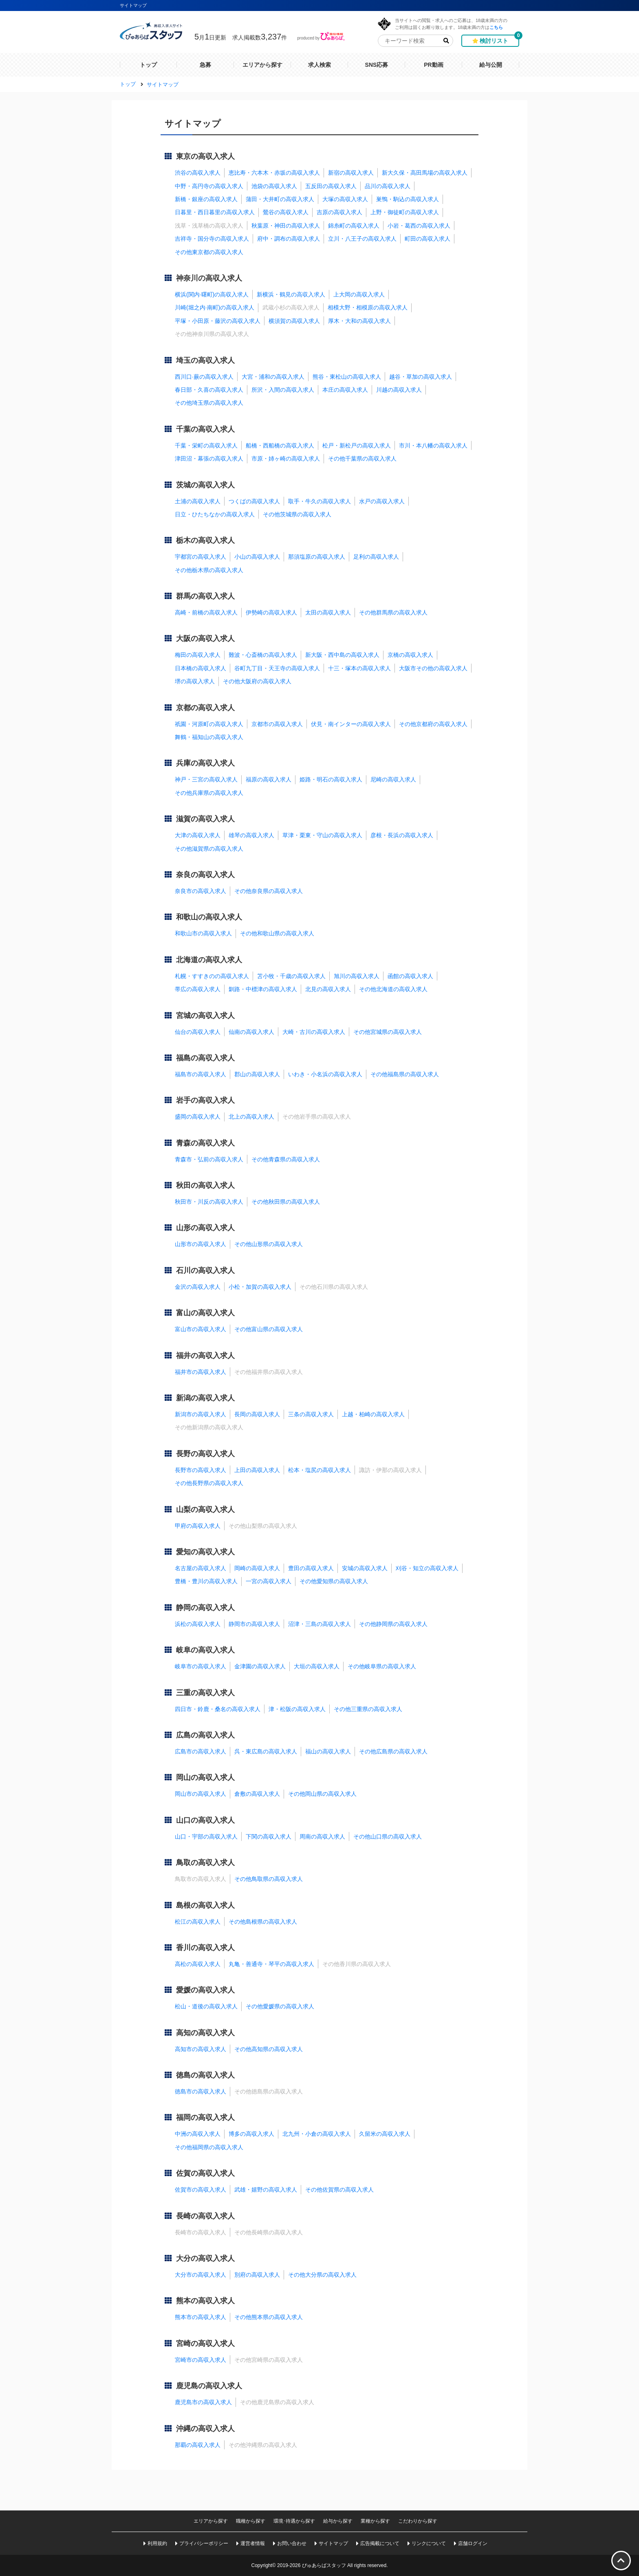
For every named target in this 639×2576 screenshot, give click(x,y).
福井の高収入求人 (205, 1356)
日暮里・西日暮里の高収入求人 (215, 212)
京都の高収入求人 (205, 708)
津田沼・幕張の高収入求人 (209, 458)
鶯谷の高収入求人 (285, 212)
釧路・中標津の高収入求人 (263, 989)
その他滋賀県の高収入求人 (209, 848)
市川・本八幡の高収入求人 (433, 445)
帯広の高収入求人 (197, 989)
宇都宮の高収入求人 (200, 556)
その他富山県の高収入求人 (268, 1329)
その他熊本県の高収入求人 (268, 2317)
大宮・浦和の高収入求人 (273, 376)
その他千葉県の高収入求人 (362, 458)
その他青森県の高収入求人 (285, 1159)
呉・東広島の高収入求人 (265, 1751)
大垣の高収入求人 (316, 1666)
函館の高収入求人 (410, 976)
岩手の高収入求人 (205, 1100)
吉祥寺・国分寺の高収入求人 (212, 238)
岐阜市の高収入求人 (200, 1666)
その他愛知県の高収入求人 (334, 1581)
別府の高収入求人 (257, 2274)
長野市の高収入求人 (200, 1470)
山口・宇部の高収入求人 (206, 1836)
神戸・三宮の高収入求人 (206, 779)
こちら (496, 27)
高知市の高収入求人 (200, 2049)
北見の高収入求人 (328, 989)
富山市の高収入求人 (200, 1329)
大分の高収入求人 (205, 2258)
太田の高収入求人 (328, 612)
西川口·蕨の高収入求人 (204, 376)
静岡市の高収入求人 (254, 1624)
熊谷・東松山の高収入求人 (347, 376)
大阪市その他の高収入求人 (433, 668)
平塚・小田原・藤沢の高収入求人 (217, 321)
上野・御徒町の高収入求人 (404, 212)
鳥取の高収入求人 (205, 1862)
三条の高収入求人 (311, 1414)
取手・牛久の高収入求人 (319, 501)
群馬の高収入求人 (205, 596)
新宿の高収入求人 (351, 172)
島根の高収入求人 (205, 1905)
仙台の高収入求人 (197, 1032)
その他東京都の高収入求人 (209, 252)
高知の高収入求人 (205, 2033)
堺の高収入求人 (195, 681)
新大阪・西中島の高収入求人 (342, 655)
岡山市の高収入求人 (200, 1793)
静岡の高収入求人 (205, 1608)
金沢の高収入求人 (197, 1287)
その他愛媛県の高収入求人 (280, 2006)
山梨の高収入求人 (205, 1509)
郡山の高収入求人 (257, 1074)
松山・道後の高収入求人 (206, 2006)
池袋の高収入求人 (274, 186)
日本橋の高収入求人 (200, 668)
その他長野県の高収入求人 (209, 1483)
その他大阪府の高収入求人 (257, 681)
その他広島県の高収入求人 (393, 1751)
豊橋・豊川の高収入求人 (206, 1581)
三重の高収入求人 (205, 1693)
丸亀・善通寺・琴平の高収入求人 (271, 1964)
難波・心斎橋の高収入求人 (263, 655)
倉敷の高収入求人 (257, 1793)
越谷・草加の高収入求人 (420, 376)
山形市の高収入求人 (200, 1244)
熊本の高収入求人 (205, 2301)
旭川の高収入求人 (356, 976)
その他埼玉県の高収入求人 (209, 402)
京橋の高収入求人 (410, 655)
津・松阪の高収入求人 (297, 1709)
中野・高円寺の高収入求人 (209, 186)
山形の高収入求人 (205, 1228)
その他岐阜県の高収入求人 (382, 1666)
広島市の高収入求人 (200, 1751)
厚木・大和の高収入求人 (359, 321)
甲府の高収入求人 (197, 1526)
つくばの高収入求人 (254, 501)
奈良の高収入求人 (205, 875)
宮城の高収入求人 (205, 1016)
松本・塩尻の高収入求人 (319, 1470)
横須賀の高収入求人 (294, 321)
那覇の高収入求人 (197, 2445)
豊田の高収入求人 (311, 1568)
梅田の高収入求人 (197, 655)
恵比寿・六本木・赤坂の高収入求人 (274, 172)
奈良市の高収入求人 (200, 891)
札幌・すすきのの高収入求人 (212, 976)
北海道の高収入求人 (209, 960)
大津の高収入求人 (197, 835)
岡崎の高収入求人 (257, 1568)
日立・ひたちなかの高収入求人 (215, 514)
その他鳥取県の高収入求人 (268, 1879)
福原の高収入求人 (268, 779)
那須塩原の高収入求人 (316, 556)
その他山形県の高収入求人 (268, 1244)
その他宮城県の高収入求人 (387, 1032)
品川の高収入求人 (387, 186)
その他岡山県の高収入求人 (322, 1793)
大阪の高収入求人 (205, 638)
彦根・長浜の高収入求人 (401, 835)
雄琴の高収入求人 (251, 835)
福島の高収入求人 (205, 1058)
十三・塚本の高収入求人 (359, 668)
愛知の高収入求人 (205, 1552)
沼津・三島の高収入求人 (319, 1624)
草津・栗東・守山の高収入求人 (322, 835)
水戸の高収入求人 (382, 501)
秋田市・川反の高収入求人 (209, 1201)
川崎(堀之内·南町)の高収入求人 (214, 307)
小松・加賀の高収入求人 (260, 1287)
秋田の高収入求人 (205, 1185)
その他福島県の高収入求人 (404, 1074)
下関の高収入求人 (268, 1836)
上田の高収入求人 (257, 1470)
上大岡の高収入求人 (359, 294)
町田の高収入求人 (427, 238)
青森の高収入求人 (205, 1143)
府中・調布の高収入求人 (288, 238)
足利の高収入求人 (376, 556)
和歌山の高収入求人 (209, 917)
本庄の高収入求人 (345, 389)
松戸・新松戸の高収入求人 (356, 445)
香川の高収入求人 (205, 1948)
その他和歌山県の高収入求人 (277, 933)
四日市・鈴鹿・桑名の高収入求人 (217, 1709)
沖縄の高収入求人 (205, 2429)
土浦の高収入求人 (197, 501)
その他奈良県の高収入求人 (268, 891)
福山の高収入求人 (328, 1751)
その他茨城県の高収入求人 (297, 514)
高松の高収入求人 (197, 1964)
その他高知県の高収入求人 (268, 2049)
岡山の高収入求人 (205, 1777)
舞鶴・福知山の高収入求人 (209, 737)
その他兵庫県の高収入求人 (209, 793)
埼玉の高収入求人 (205, 360)
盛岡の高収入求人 (197, 1116)
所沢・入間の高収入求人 (282, 389)
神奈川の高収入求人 (209, 278)
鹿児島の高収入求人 (209, 2386)
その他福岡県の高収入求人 (209, 2147)
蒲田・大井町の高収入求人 (280, 199)
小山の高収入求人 (257, 556)
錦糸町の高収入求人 (353, 225)
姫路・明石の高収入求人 (331, 779)
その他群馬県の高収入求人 (393, 612)
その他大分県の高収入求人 (322, 2274)
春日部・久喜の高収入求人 (209, 389)
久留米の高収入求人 (384, 2134)
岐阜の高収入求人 (205, 1650)
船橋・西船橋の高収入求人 (280, 445)
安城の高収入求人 (365, 1568)
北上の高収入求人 (251, 1116)
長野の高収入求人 (205, 1454)
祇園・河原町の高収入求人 (209, 724)
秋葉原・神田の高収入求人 (285, 225)
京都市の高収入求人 (277, 724)
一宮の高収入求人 (268, 1581)
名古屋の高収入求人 (200, 1568)
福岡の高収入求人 (205, 2117)
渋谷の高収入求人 (197, 172)
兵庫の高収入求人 (205, 763)
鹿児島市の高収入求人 (203, 2402)
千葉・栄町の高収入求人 (206, 445)
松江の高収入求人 (197, 1921)
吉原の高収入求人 (339, 212)
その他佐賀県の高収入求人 (339, 2189)
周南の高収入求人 (322, 1836)
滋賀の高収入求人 (205, 819)
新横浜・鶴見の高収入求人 (291, 294)
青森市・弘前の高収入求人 (209, 1159)
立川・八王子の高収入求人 (362, 238)
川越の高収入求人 (399, 389)
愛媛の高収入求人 (205, 1990)
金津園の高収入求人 (260, 1666)
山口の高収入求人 (205, 1820)
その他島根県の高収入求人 (263, 1921)
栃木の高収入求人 (205, 540)
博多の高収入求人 (251, 2134)
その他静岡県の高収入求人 (393, 1624)
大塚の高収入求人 (345, 199)
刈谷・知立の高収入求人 (427, 1568)
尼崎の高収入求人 (393, 779)
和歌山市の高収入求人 (203, 933)
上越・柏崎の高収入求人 (373, 1414)
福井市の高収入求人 (200, 1372)
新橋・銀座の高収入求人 (206, 199)
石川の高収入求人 (205, 1270)
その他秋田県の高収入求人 (285, 1201)
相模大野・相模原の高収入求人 (368, 307)
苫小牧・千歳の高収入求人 (291, 976)
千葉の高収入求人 (205, 429)
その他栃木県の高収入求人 (209, 570)
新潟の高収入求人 (205, 1398)
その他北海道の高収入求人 (393, 989)
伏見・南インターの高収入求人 (351, 724)
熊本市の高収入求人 (200, 2317)
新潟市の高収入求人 (200, 1414)
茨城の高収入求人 (205, 485)
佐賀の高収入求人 (205, 2173)
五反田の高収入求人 (331, 186)
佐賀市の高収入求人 (200, 2189)
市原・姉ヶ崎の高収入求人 (285, 458)
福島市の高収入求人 (200, 1074)
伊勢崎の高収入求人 (271, 612)
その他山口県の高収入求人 (387, 1836)
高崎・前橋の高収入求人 (206, 612)
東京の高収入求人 (205, 156)
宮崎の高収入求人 (205, 2343)
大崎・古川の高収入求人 (313, 1032)
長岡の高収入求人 (257, 1414)
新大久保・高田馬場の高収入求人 (424, 172)
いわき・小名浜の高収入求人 (325, 1074)
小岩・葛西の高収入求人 (419, 225)
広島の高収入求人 (205, 1735)
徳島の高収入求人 (205, 2075)
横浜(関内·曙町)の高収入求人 (212, 294)
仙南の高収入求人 (251, 1032)
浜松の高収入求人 (197, 1624)
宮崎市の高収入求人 (200, 2360)
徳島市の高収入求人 (200, 2091)
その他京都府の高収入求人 (433, 724)
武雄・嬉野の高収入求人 (265, 2189)
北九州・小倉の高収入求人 (316, 2134)
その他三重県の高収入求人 (368, 1709)
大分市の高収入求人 (200, 2274)
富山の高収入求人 (205, 1313)
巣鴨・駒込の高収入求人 (407, 199)
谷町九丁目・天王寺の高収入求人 (277, 668)
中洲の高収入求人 (197, 2134)
